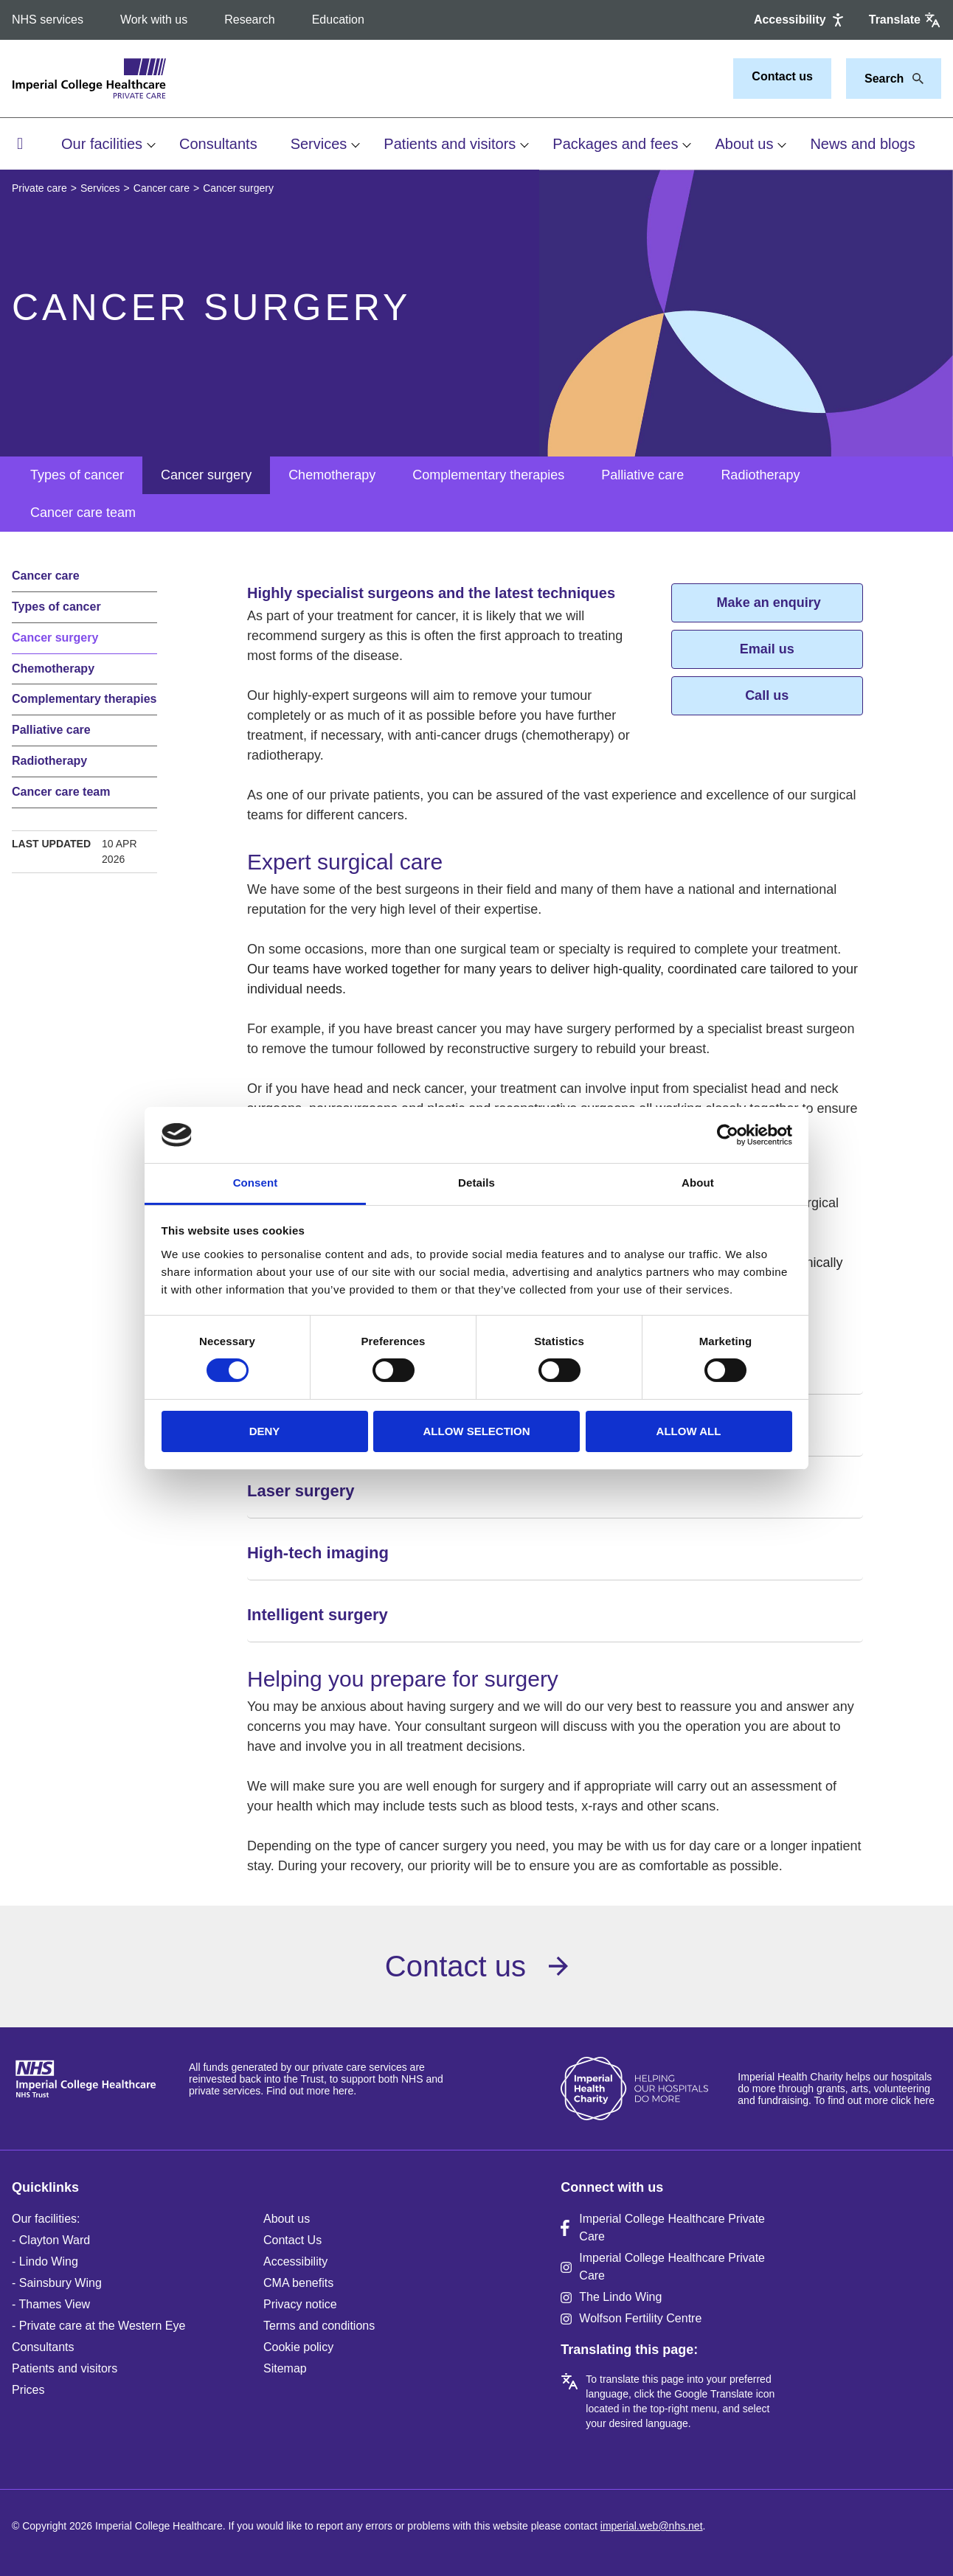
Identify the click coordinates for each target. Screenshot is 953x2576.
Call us (767, 695)
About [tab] (698, 1182)
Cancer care (162, 188)
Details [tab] (476, 1182)
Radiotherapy (760, 475)
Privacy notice (300, 2304)
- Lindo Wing (45, 2261)
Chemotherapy (331, 475)
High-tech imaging (318, 1553)
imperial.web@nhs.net (651, 2526)
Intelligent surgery (317, 1614)
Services (319, 144)
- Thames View (51, 2304)
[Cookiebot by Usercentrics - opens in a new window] (727, 1135)
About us (744, 144)
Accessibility (295, 2261)
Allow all (688, 1431)
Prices (28, 2390)
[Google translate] (905, 20)
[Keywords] (884, 79)
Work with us (153, 19)
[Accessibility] (800, 20)
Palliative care (642, 475)
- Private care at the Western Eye (98, 2325)
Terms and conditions (319, 2325)
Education (338, 19)
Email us (767, 649)
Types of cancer (77, 475)
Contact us (782, 76)
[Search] (914, 79)
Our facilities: (46, 2218)
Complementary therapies (488, 475)
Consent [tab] (255, 1182)
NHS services (47, 19)
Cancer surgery (206, 475)
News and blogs (862, 144)
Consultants (218, 144)
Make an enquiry (767, 602)
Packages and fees (615, 144)
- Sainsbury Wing (57, 2283)
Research (249, 19)
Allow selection (476, 1431)
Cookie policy (298, 2347)
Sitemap (285, 2368)
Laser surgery (301, 1491)
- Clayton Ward (51, 2240)
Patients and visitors (450, 144)
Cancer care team (83, 512)
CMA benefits (298, 2283)
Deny (264, 1431)
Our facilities (101, 144)
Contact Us (292, 2240)
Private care (39, 188)
